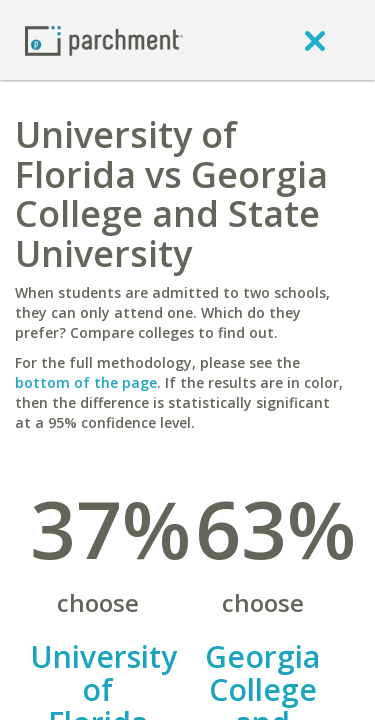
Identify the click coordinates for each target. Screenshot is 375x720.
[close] (315, 40)
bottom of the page (86, 382)
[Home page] (104, 39)
